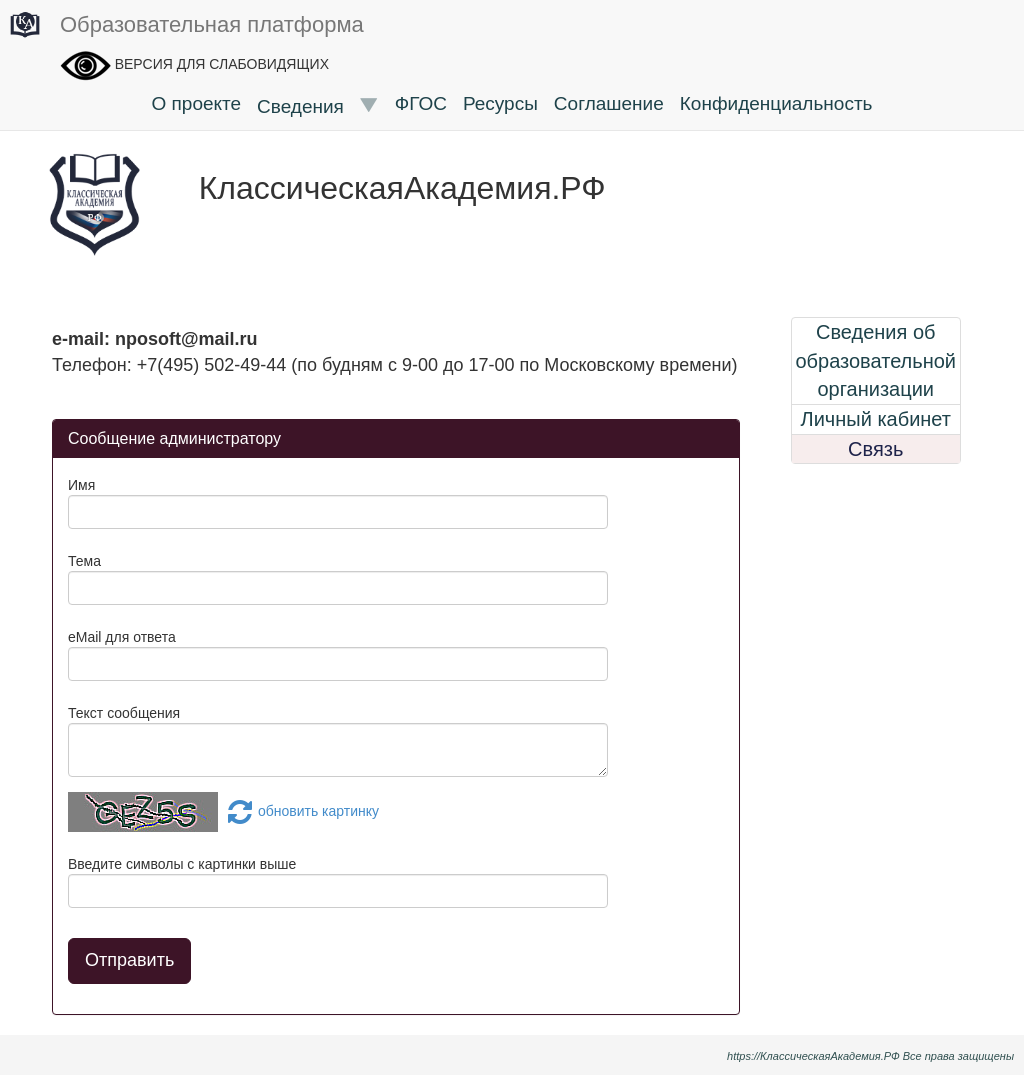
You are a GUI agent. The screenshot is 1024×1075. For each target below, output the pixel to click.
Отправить (129, 960)
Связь (875, 449)
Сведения (318, 106)
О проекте (196, 103)
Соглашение (609, 103)
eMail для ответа (122, 637)
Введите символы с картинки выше (182, 864)
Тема (84, 561)
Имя (81, 485)
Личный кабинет (876, 419)
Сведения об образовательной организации (875, 360)
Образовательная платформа (187, 26)
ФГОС (421, 103)
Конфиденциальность (776, 103)
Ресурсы (500, 103)
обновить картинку (300, 811)
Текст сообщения (124, 713)
